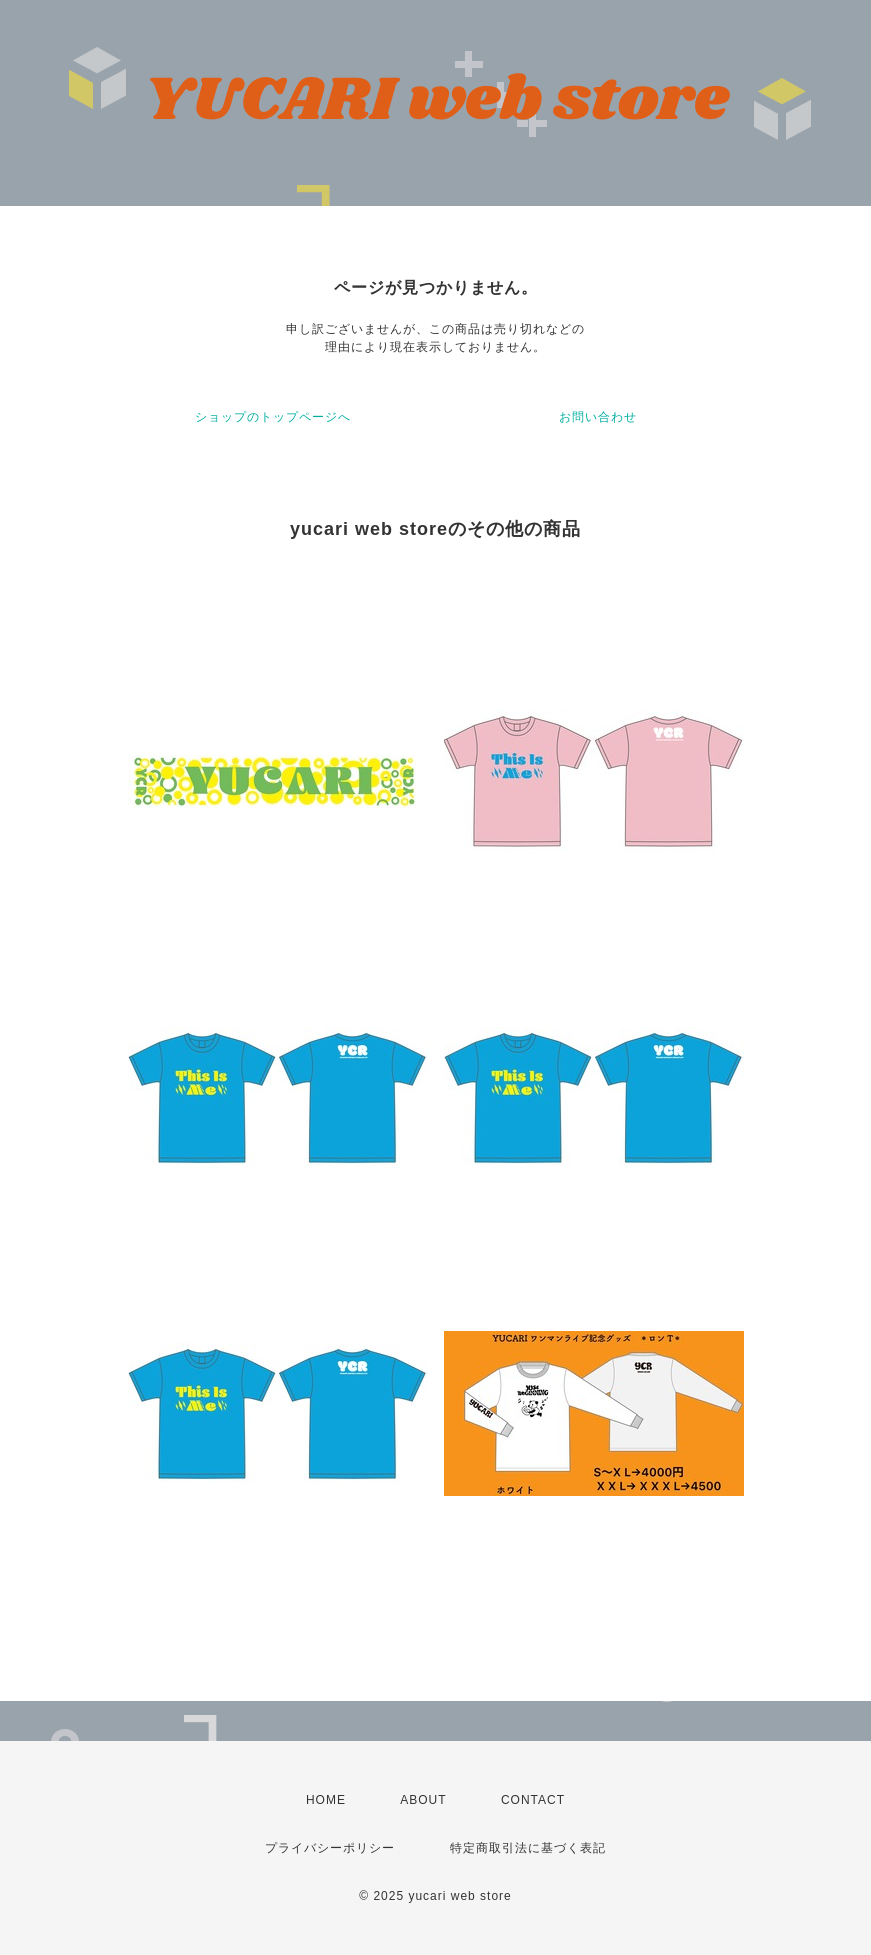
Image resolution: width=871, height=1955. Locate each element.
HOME (326, 1800)
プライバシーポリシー (330, 1848)
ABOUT (423, 1800)
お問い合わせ (598, 417)
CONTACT (533, 1800)
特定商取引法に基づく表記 (528, 1848)
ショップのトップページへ (273, 417)
